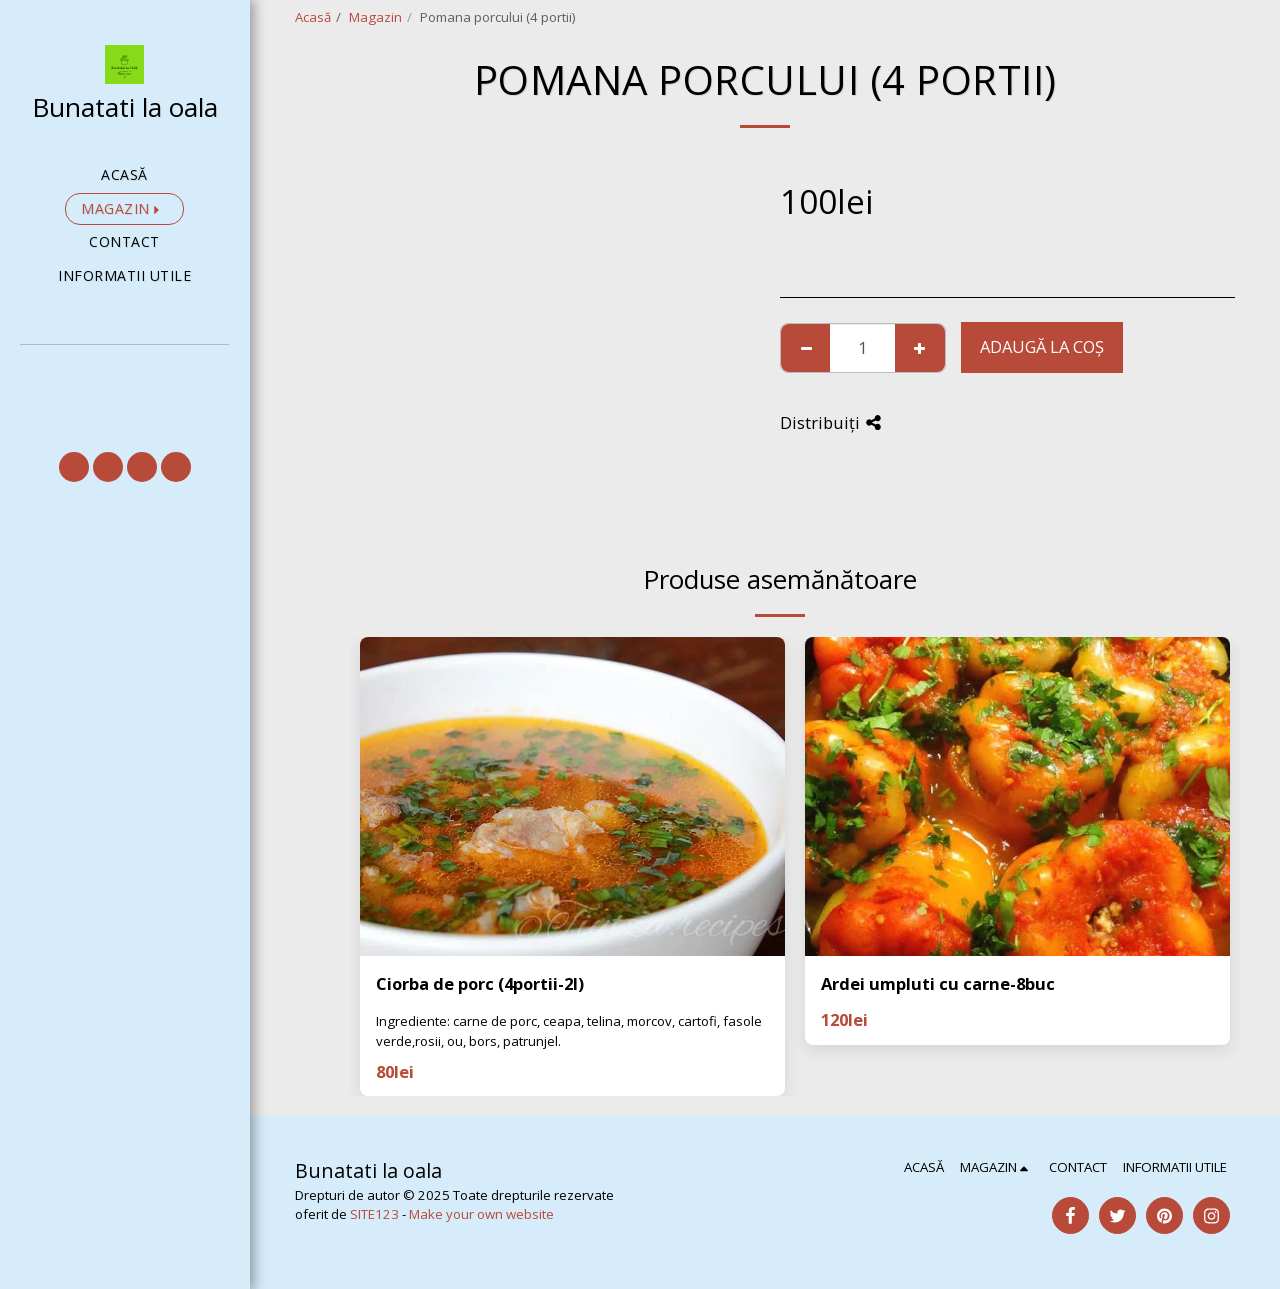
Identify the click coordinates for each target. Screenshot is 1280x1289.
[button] (124, 373)
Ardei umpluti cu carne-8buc (938, 983)
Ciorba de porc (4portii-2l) (480, 983)
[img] (572, 796)
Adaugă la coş (1042, 346)
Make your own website (481, 1214)
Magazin (375, 17)
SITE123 (374, 1214)
